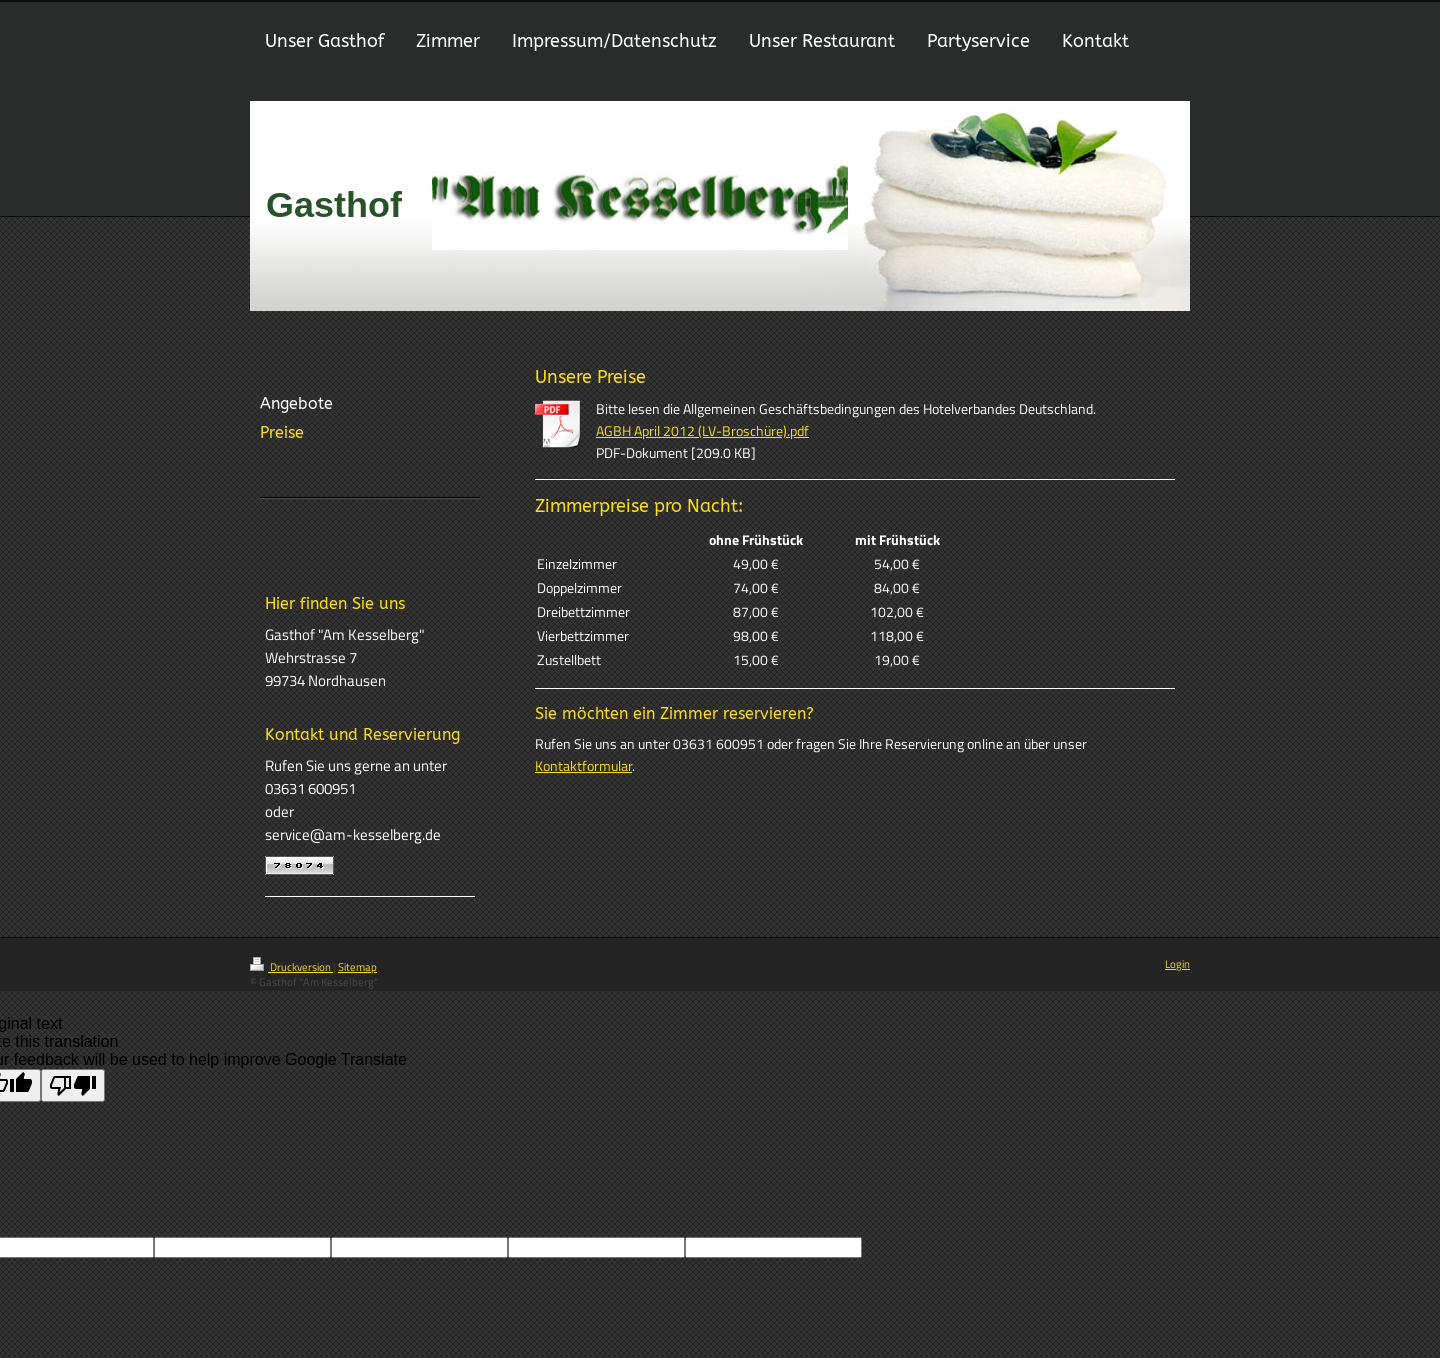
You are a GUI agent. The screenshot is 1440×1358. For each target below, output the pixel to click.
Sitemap (357, 967)
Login (1177, 964)
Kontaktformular (583, 766)
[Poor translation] (73, 1085)
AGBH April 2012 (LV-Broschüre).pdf (702, 431)
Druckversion (291, 967)
